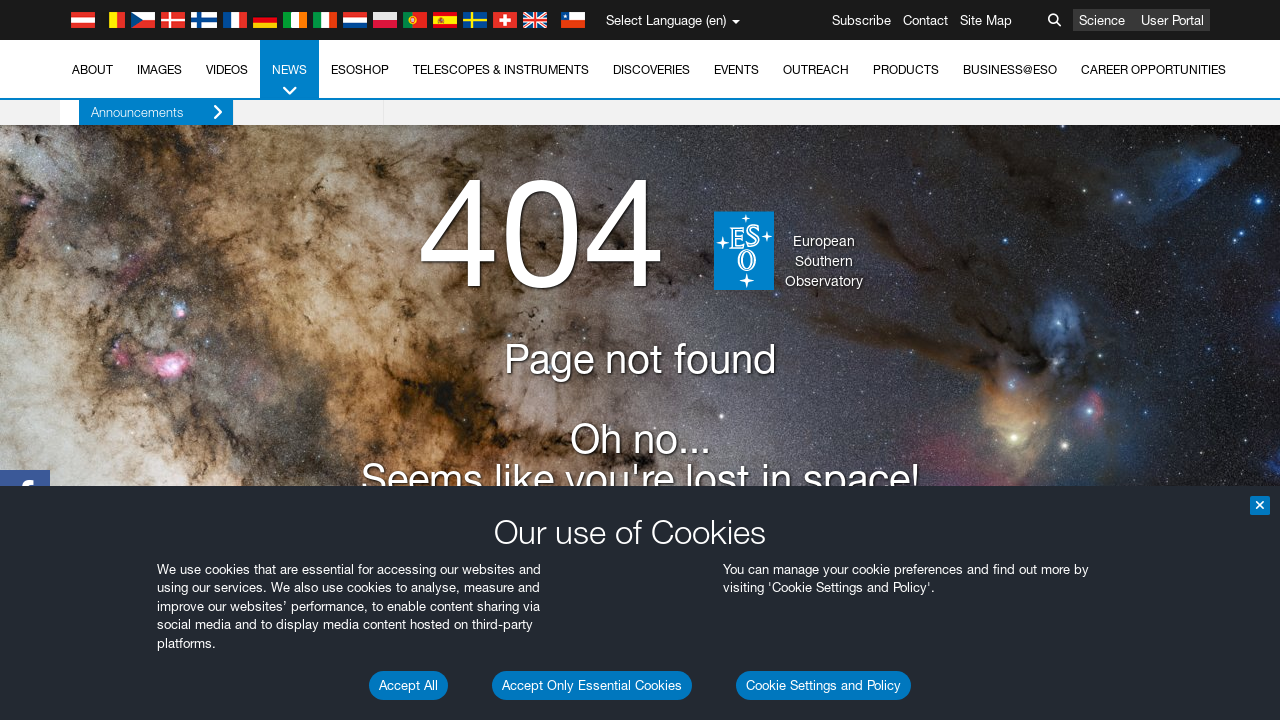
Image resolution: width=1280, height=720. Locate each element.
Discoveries (651, 69)
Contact (925, 20)
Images (159, 69)
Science (1102, 20)
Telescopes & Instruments (501, 69)
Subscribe (861, 20)
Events (736, 69)
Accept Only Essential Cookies (592, 685)
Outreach (816, 69)
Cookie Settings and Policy (823, 685)
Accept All (408, 685)
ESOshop (360, 69)
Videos (227, 69)
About (92, 69)
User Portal (1172, 20)
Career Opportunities (1153, 69)
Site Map (986, 20)
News (289, 81)
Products (906, 69)
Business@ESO (1010, 69)
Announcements (138, 112)
